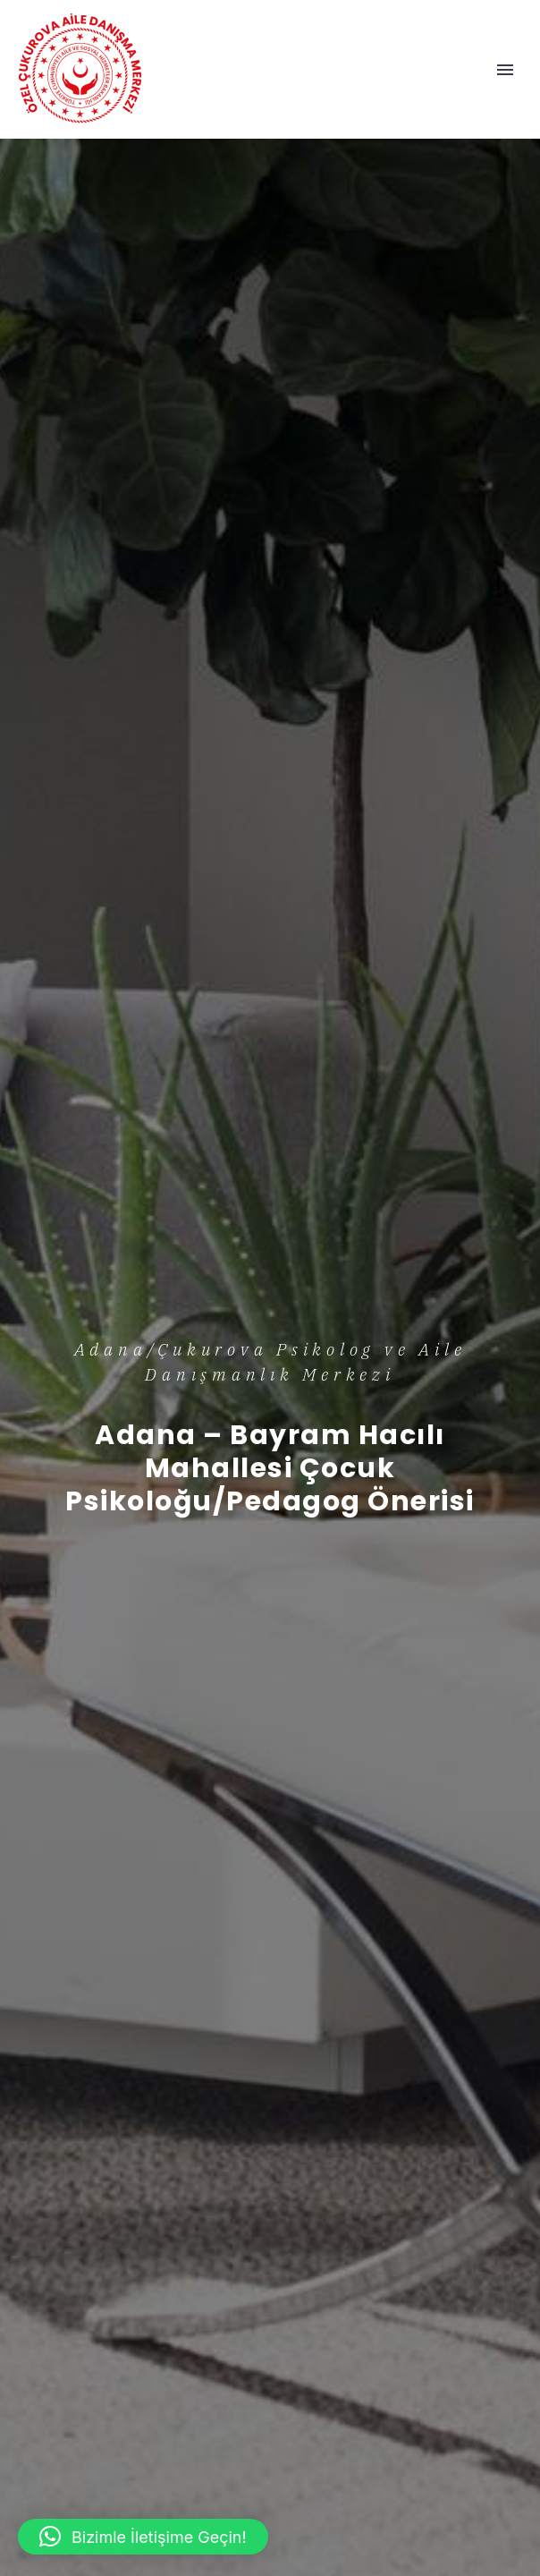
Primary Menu (505, 69)
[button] (143, 2537)
